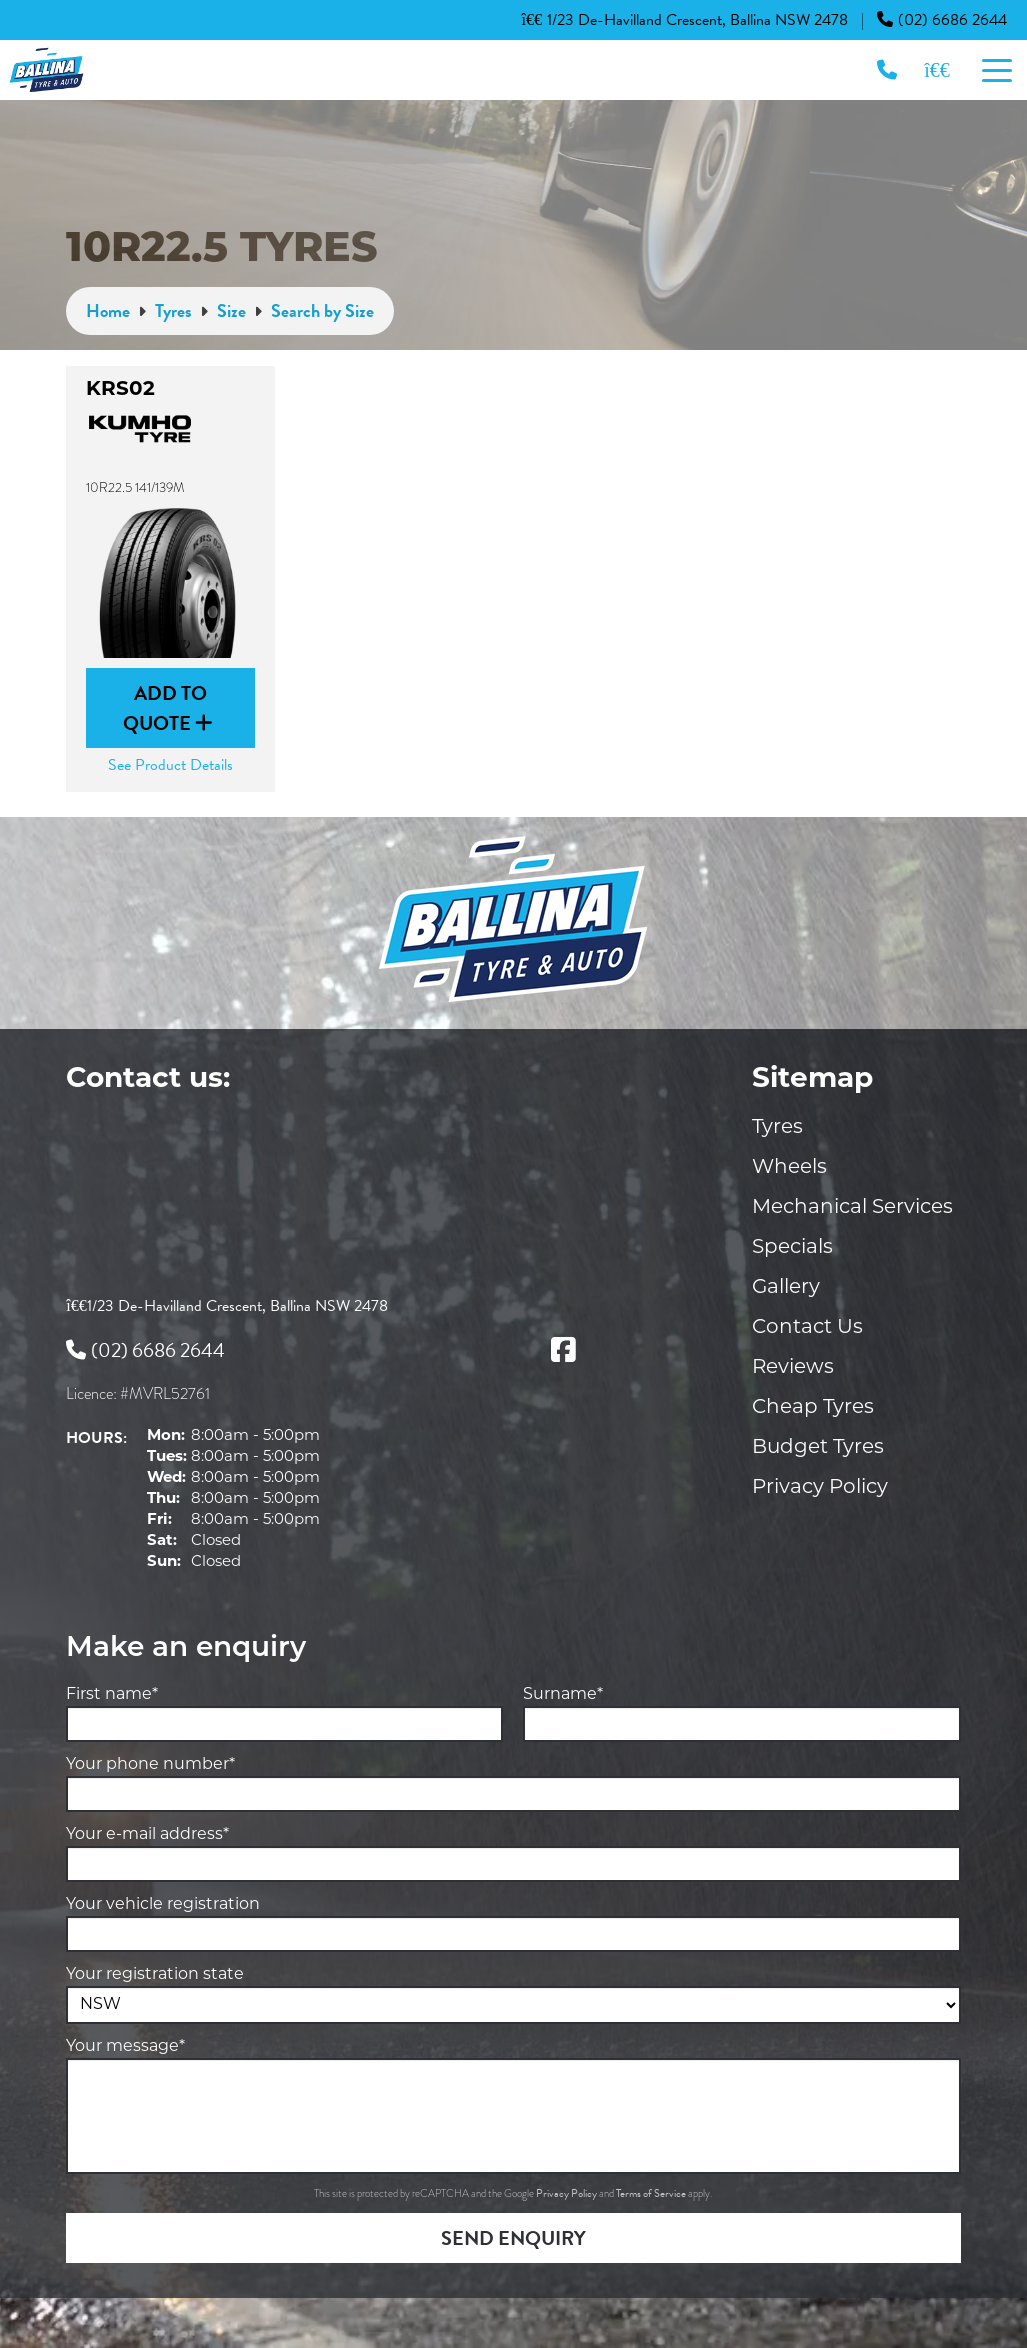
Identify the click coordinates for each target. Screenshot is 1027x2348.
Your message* (125, 2047)
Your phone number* (150, 1765)
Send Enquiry (513, 2238)
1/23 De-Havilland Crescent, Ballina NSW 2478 (685, 20)
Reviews (793, 1368)
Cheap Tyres (813, 1408)
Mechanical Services (852, 1208)
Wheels (789, 1168)
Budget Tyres (818, 1448)
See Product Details (170, 765)
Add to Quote (168, 708)
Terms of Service (652, 2193)
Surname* (563, 1695)
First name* (112, 1695)
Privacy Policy (820, 1488)
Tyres (777, 1128)
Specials (792, 1248)
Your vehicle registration (163, 1905)
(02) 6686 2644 (942, 20)
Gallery (786, 1288)
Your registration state (155, 1975)
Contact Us (807, 1328)
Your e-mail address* (147, 1835)
